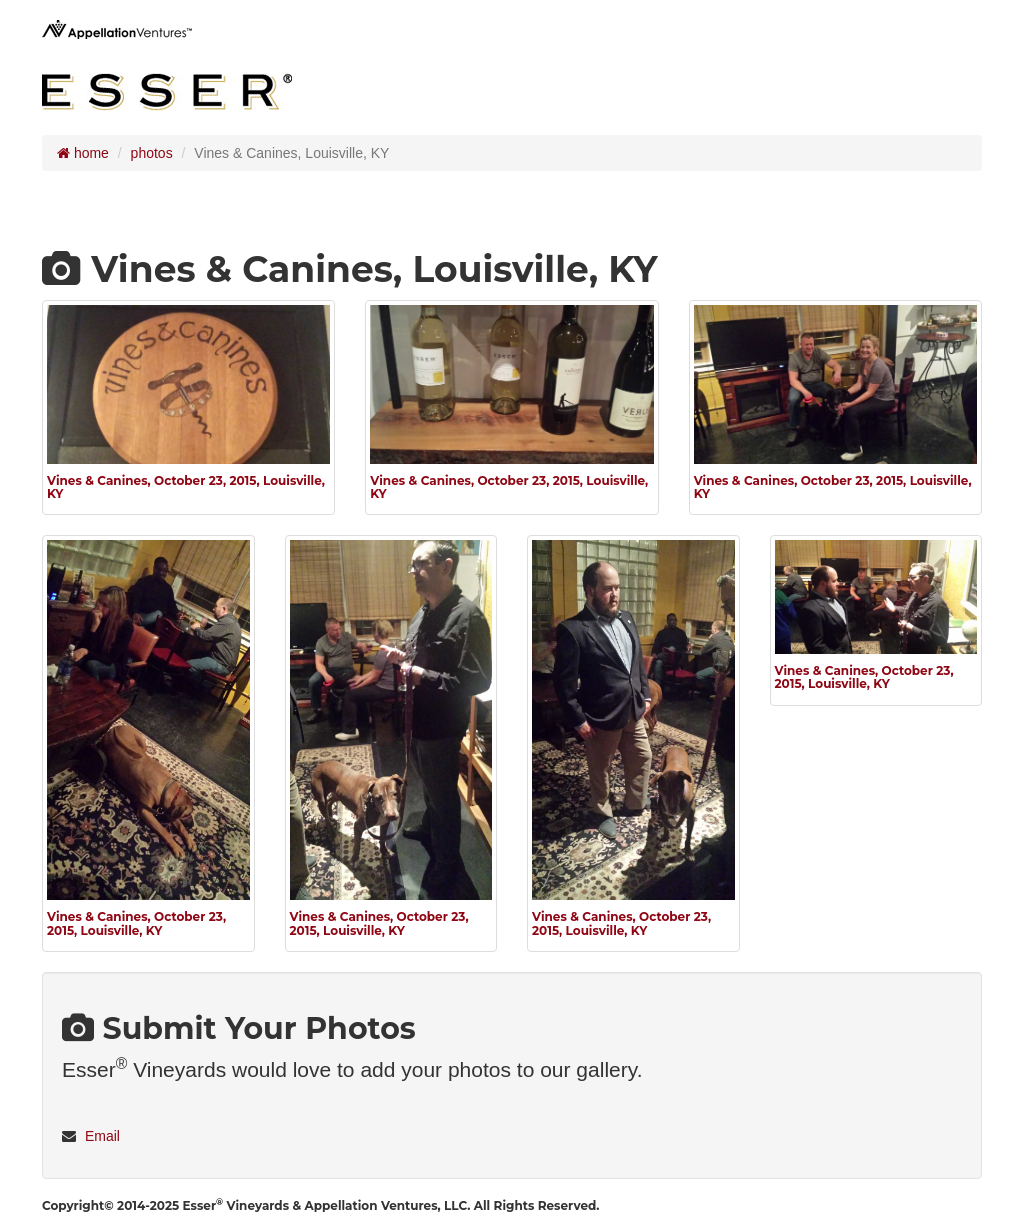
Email (102, 1136)
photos (152, 153)
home (83, 153)
